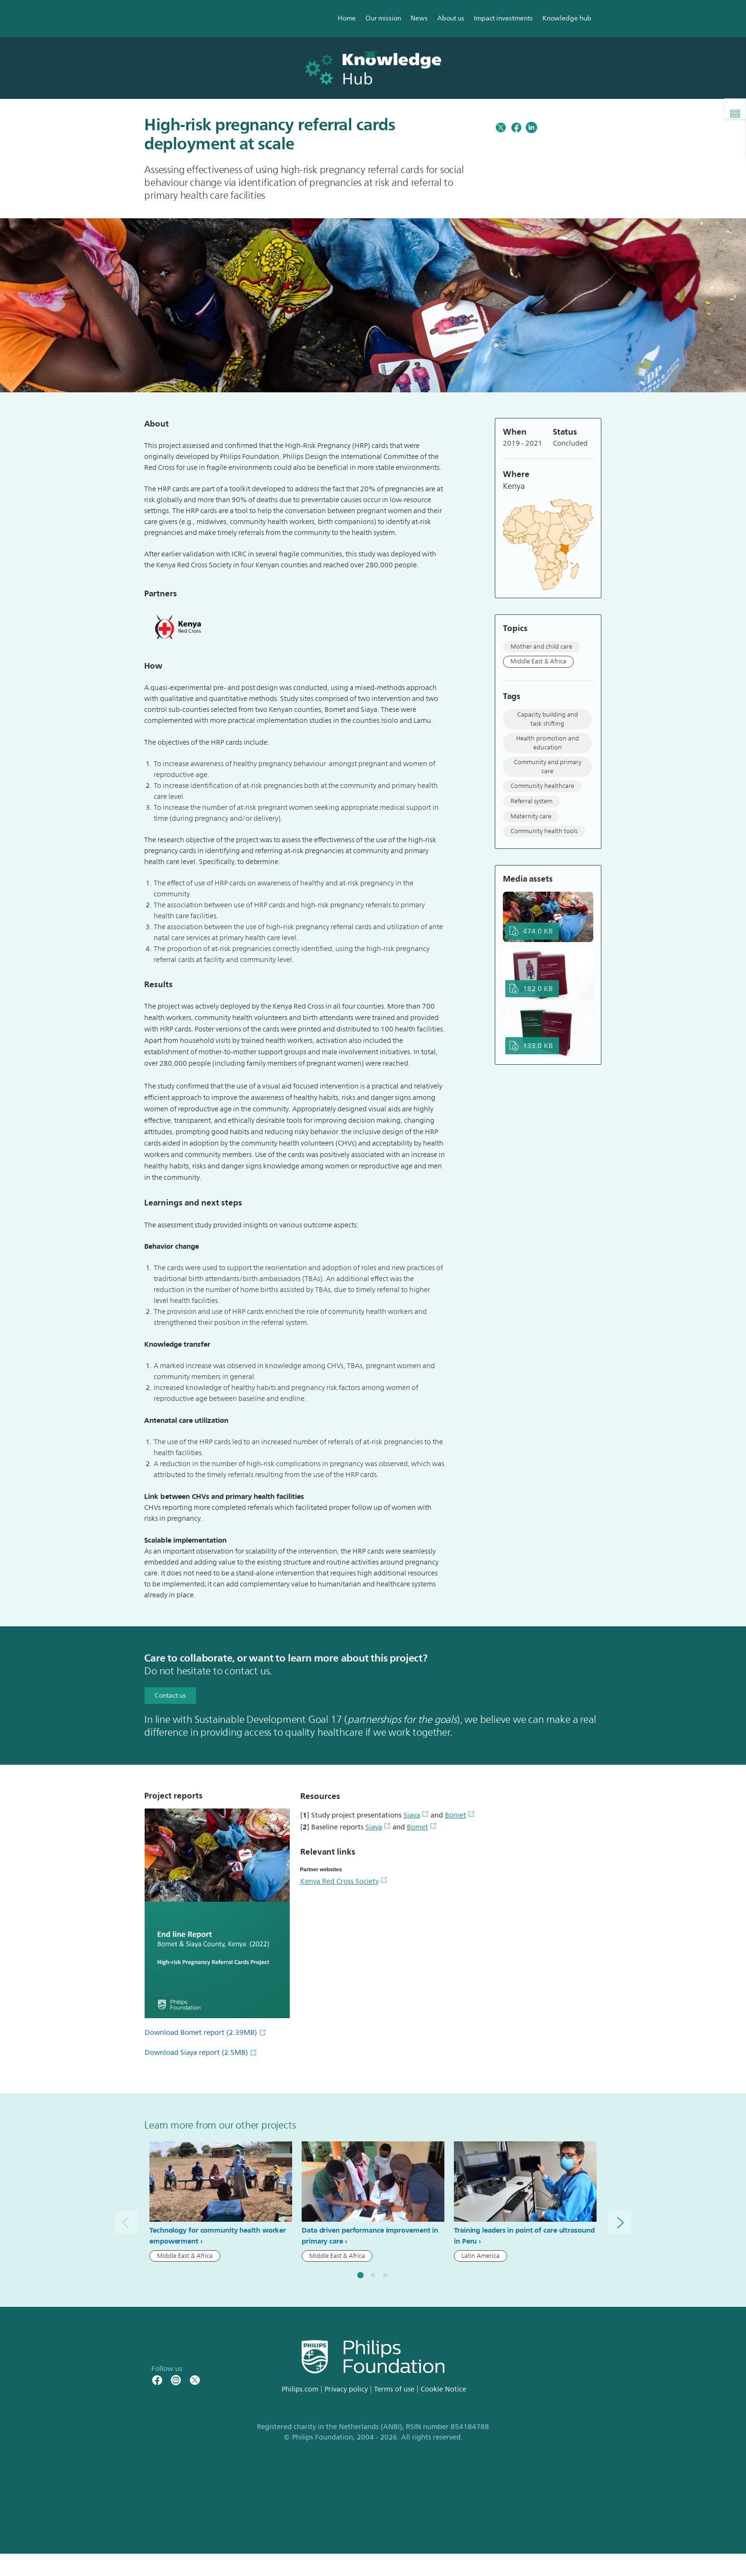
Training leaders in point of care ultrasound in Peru (524, 2235)
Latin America (480, 2256)
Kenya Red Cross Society (343, 1881)
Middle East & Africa (538, 661)
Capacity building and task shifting (547, 719)
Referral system (531, 801)
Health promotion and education (547, 743)
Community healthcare (542, 786)
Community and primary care (547, 767)
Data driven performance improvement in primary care (370, 2235)
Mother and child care (541, 647)
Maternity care (530, 816)
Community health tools (544, 831)
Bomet (460, 1815)
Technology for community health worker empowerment (217, 2235)
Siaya (416, 1815)
